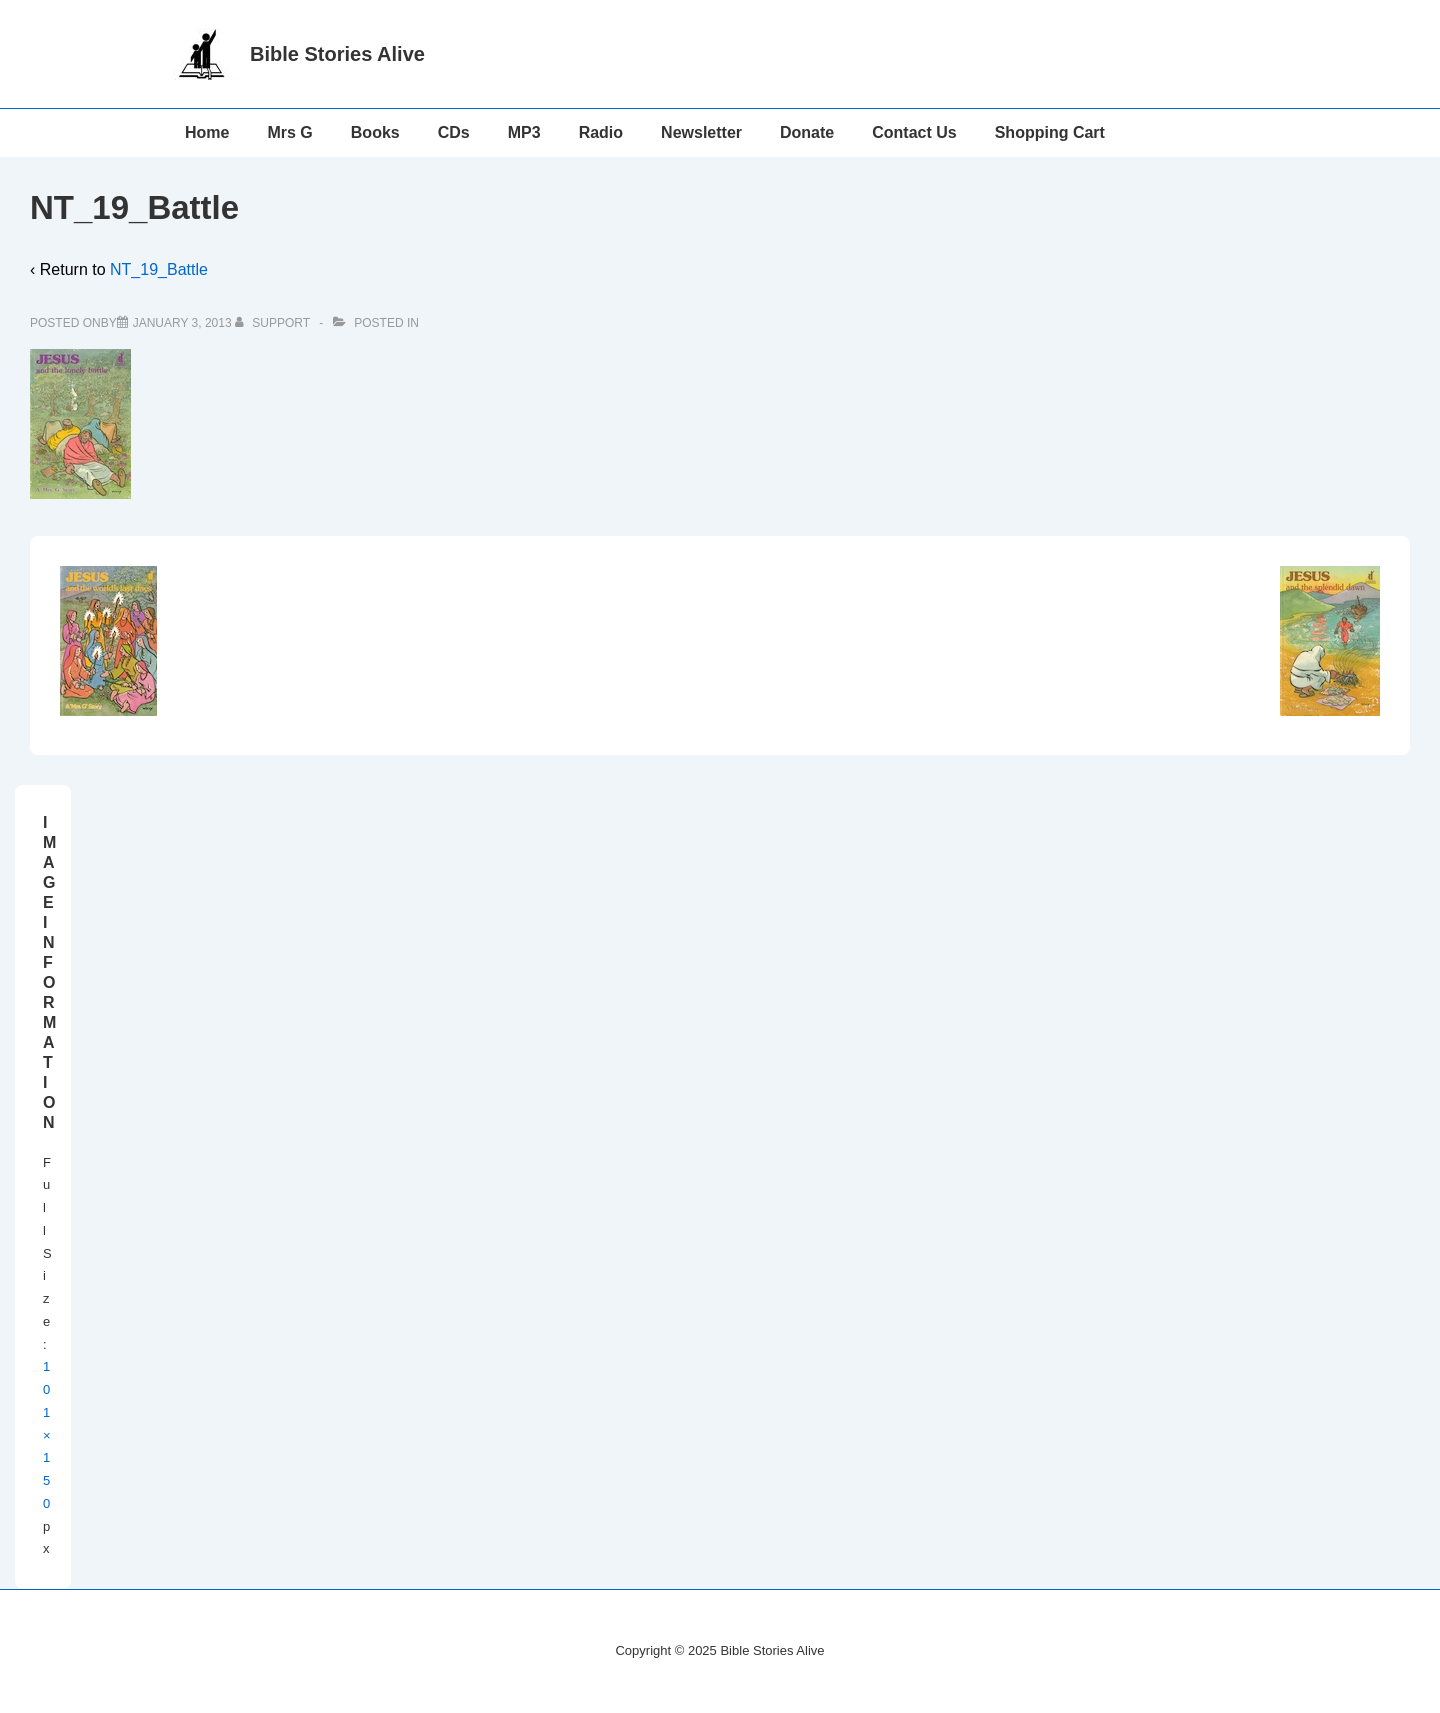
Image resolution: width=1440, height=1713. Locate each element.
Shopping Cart (1050, 132)
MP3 (524, 132)
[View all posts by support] (274, 323)
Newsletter (701, 132)
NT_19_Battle (159, 269)
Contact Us (914, 132)
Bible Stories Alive (337, 54)
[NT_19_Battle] (182, 323)
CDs (454, 132)
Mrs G (289, 132)
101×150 (47, 1435)
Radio (601, 132)
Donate (807, 132)
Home (207, 132)
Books (375, 132)
